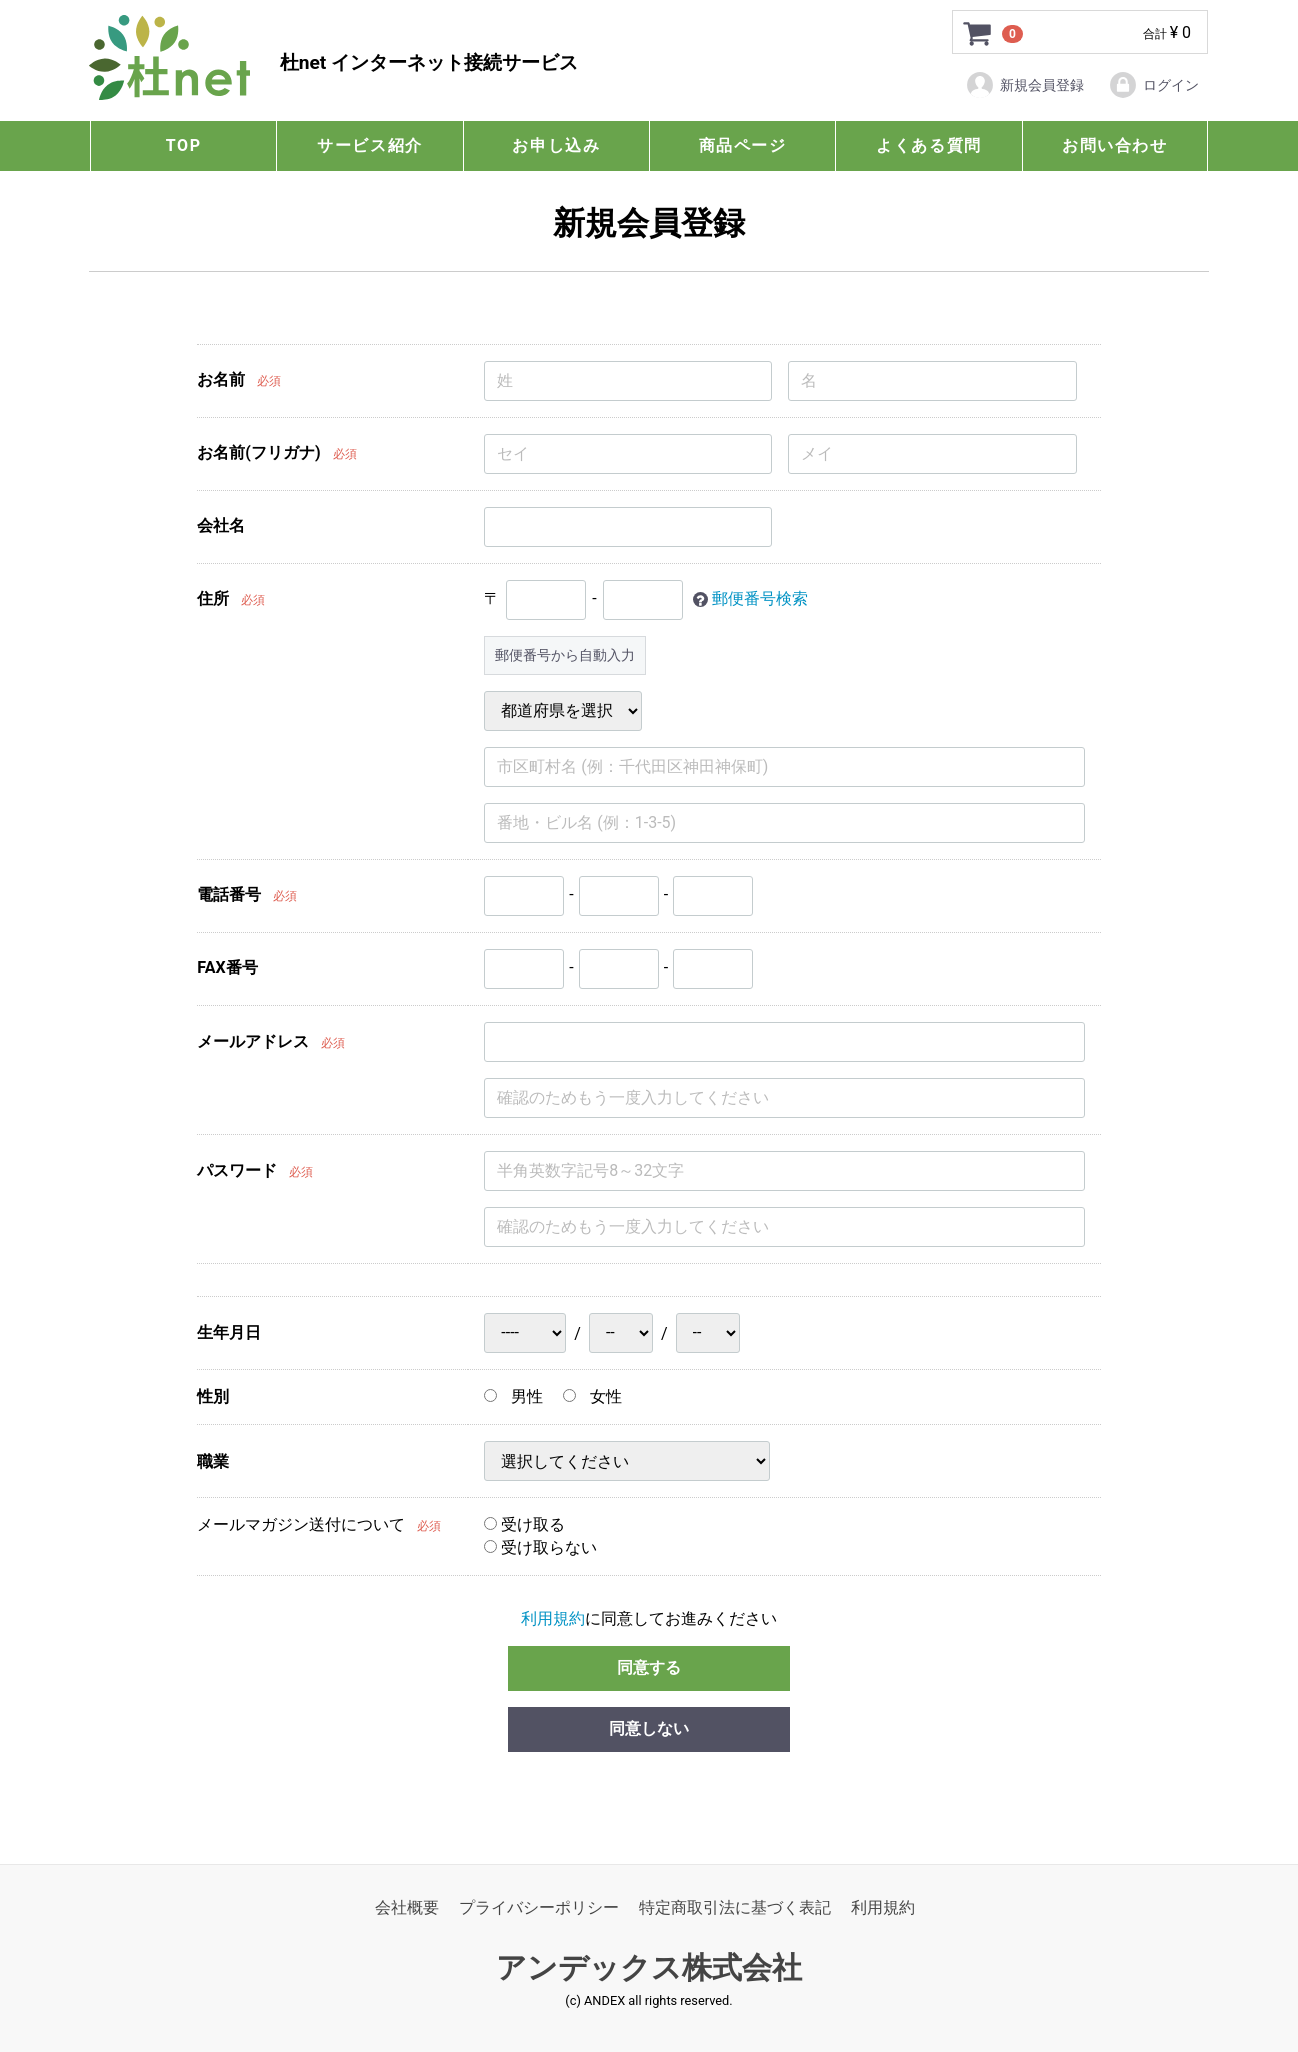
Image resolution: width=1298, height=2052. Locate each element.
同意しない (649, 1729)
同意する (649, 1668)
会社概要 (407, 1907)
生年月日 (229, 1333)
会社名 (221, 525)
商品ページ (743, 145)
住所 (213, 598)
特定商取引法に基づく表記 (735, 1907)
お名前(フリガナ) (258, 452)
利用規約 (553, 1618)
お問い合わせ (1115, 145)
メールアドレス (253, 1042)
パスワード (237, 1171)
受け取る (524, 1525)
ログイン (1153, 85)
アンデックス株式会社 (649, 1968)
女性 (592, 1396)
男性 (513, 1396)
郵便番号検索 (760, 598)
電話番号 (229, 894)
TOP (184, 145)
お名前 (221, 379)
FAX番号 (227, 967)
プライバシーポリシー (539, 1907)
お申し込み (556, 145)
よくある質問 (929, 145)
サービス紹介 (370, 145)
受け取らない (540, 1547)
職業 (213, 1461)
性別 (213, 1396)
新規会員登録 (1024, 85)
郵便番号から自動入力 (565, 655)
